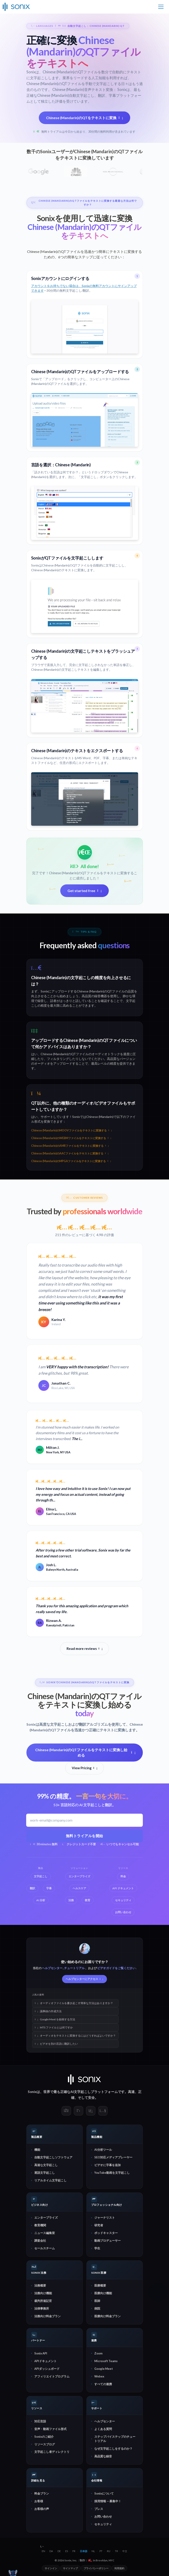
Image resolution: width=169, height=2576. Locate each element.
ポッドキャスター (106, 2233)
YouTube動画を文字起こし (112, 2172)
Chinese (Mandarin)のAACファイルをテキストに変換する (70, 1153)
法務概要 (40, 2285)
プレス (98, 2509)
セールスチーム (44, 2248)
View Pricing (84, 1768)
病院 (97, 2308)
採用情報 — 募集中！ (107, 2501)
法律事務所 (41, 2308)
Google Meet (103, 2368)
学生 (97, 2248)
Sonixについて (104, 2493)
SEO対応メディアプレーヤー (113, 2157)
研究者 (98, 2225)
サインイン (51, 2568)
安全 (91, 2097)
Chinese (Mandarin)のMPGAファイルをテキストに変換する (71, 1161)
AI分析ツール (103, 2149)
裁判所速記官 (43, 2301)
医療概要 (100, 2285)
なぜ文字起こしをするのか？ (113, 2448)
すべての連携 (103, 2384)
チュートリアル (74, 1968)
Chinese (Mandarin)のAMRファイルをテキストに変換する (70, 1145)
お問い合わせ (103, 2516)
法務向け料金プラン (47, 2316)
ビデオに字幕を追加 (107, 2165)
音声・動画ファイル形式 (50, 2429)
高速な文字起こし (46, 2165)
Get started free (84, 890)
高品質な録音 (103, 2456)
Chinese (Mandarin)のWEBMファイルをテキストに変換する (71, 1138)
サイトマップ (70, 2568)
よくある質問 (103, 2429)
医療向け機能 (103, 2293)
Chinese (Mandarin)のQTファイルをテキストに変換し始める (85, 1752)
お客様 (38, 2501)
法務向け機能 (43, 2293)
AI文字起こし (80, 2092)
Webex (99, 2376)
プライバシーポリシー (96, 2568)
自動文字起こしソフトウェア (53, 2157)
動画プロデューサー (107, 2240)
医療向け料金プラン (107, 2316)
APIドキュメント (45, 2361)
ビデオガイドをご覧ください (116, 1968)
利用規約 (119, 2568)
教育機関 (40, 2225)
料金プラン (41, 2493)
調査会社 (40, 2240)
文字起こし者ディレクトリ (51, 2451)
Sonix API (40, 2353)
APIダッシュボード (47, 2368)
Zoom (98, 2353)
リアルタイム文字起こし (50, 2180)
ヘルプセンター (52, 1968)
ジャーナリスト (104, 2217)
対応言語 (40, 2421)
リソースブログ (44, 2444)
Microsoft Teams (106, 2361)
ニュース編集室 (44, 2233)
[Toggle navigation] (160, 6)
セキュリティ (103, 2524)
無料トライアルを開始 (84, 1836)
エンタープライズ (46, 2217)
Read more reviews (85, 1648)
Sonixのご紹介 (44, 2436)
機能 (37, 2149)
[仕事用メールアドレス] (84, 1820)
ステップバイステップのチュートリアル (114, 2439)
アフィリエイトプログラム (51, 2376)
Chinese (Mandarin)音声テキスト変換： (84, 89)
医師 (97, 2301)
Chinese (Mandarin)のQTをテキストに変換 (84, 118)
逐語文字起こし (44, 2172)
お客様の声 (41, 2509)
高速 (131, 2092)
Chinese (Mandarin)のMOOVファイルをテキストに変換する (71, 1130)
